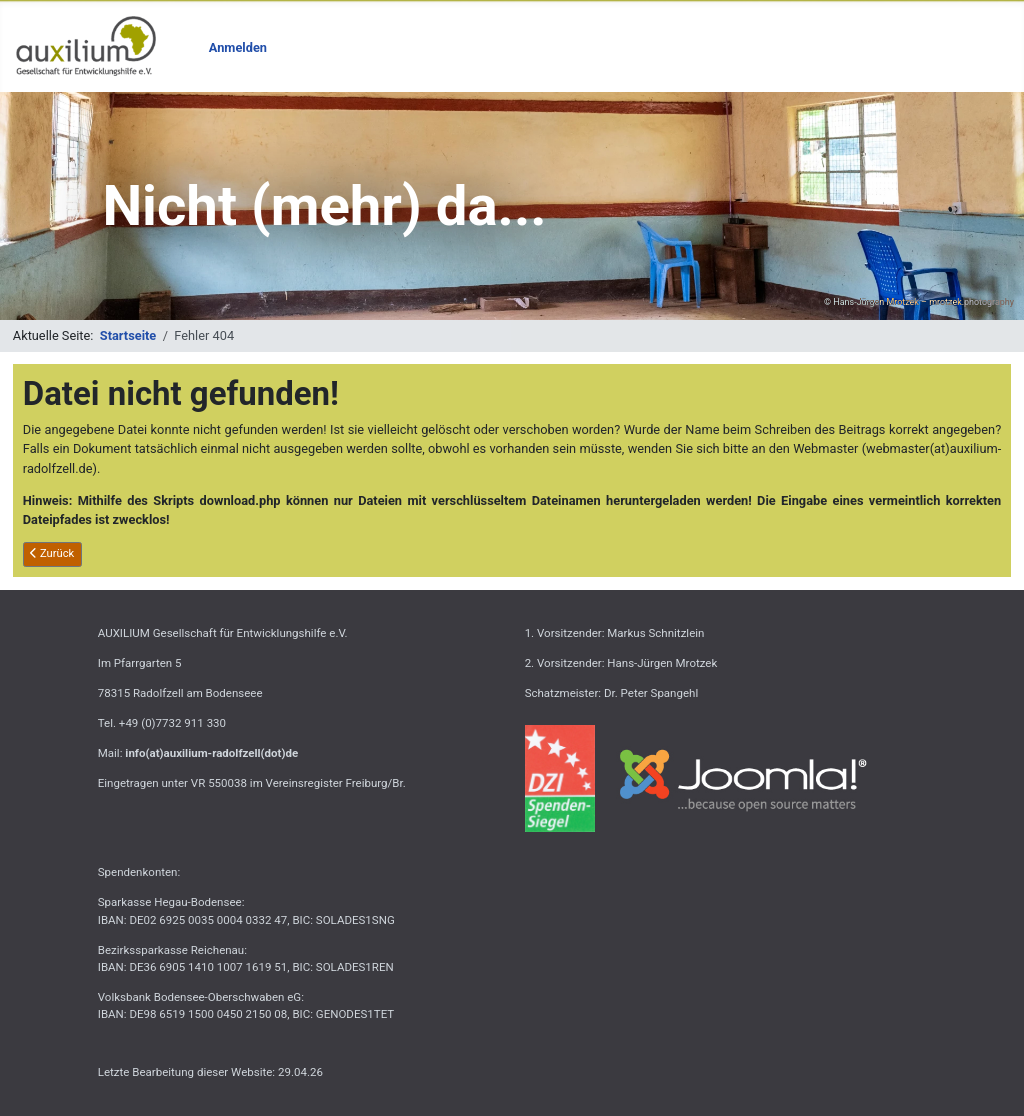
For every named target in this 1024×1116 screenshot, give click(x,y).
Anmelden (238, 47)
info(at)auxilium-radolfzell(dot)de (211, 753)
